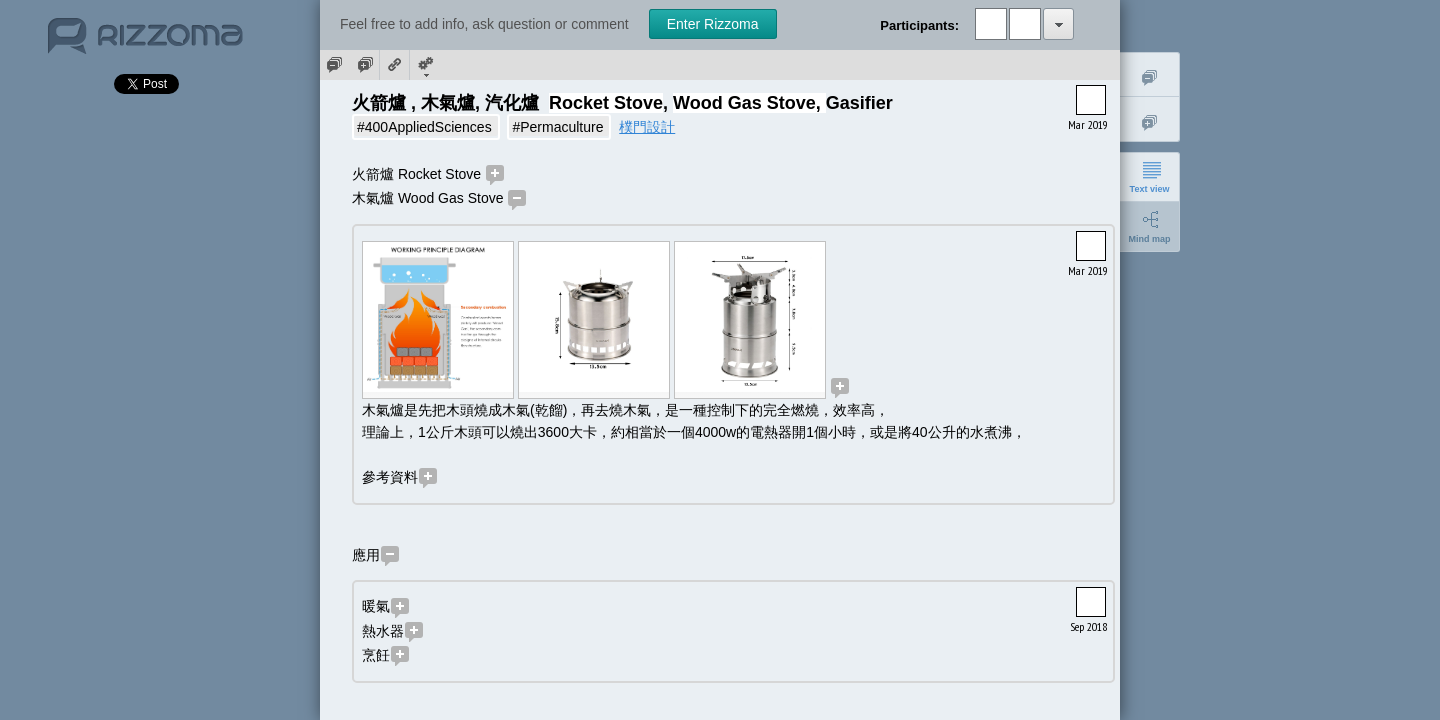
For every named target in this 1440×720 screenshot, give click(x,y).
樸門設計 (647, 127)
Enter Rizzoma (713, 24)
